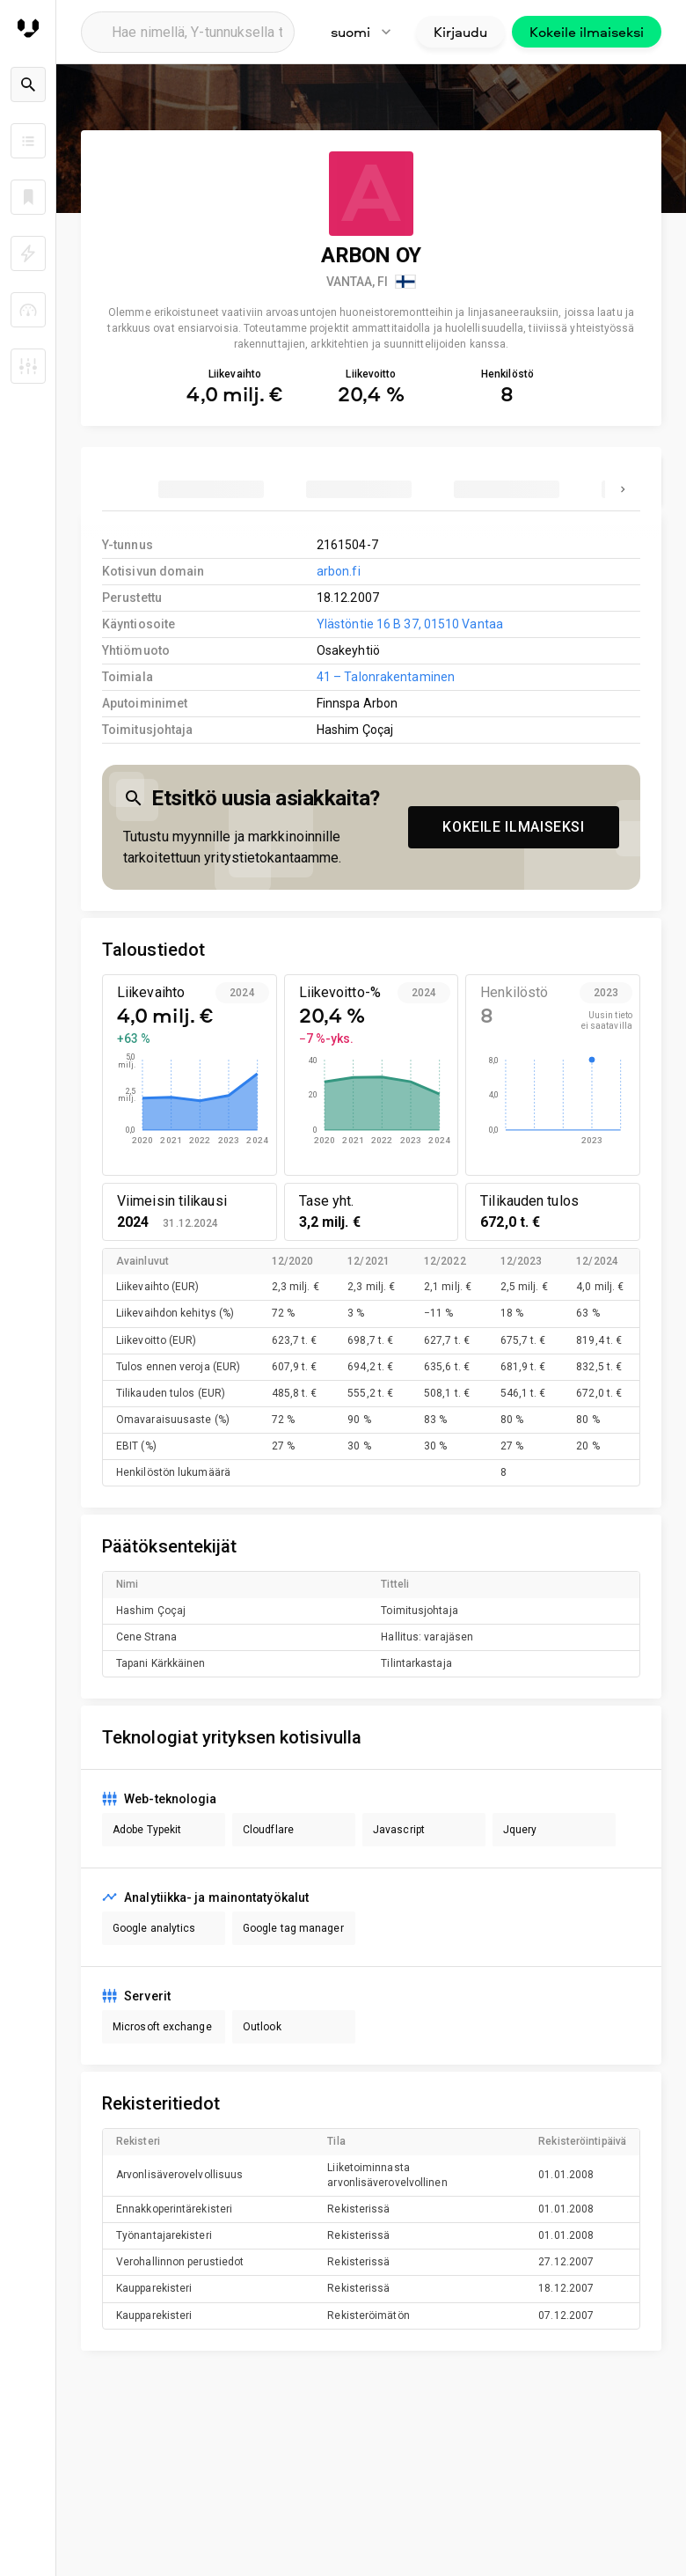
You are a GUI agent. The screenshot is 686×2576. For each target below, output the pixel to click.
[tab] (211, 489)
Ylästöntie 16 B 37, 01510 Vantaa (410, 624)
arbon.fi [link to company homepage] (339, 571)
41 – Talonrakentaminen (386, 677)
